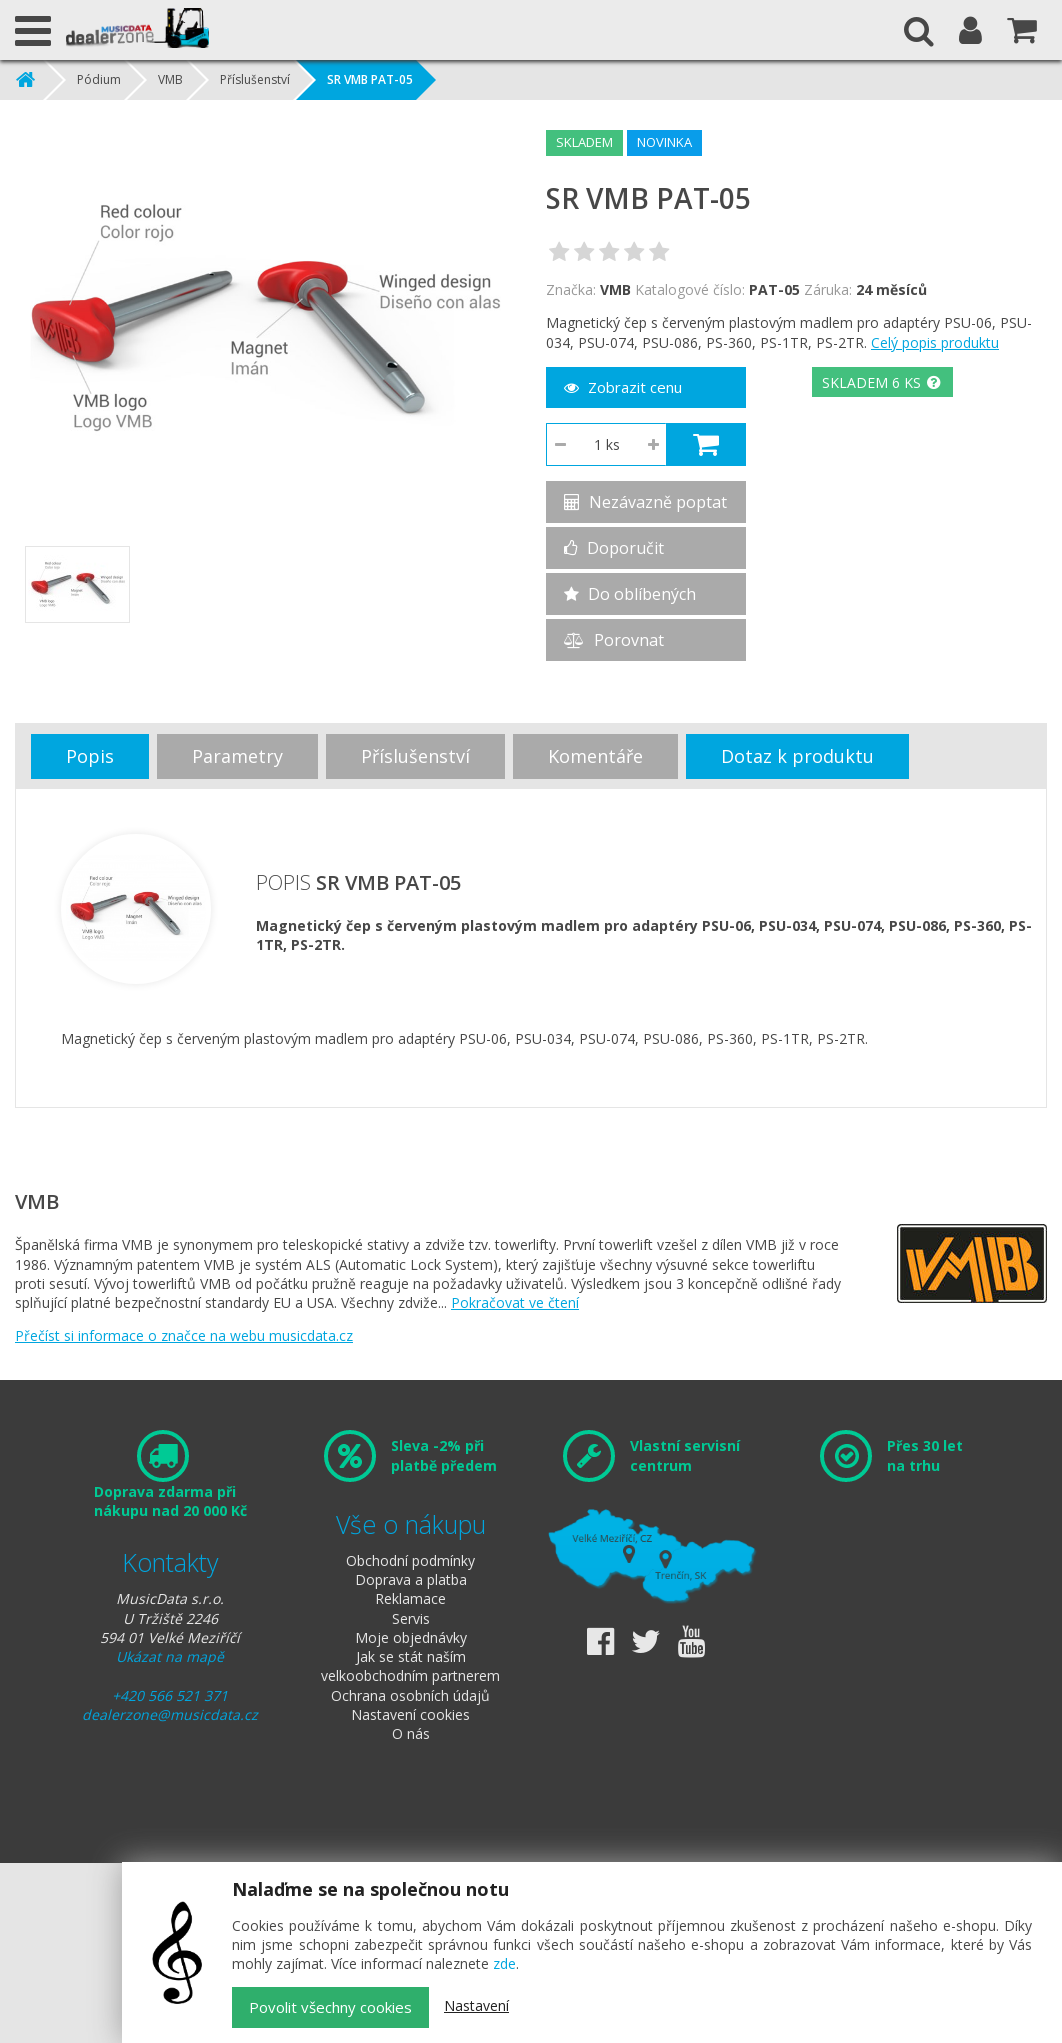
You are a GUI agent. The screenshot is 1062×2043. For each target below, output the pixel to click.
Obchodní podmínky (410, 1560)
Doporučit (614, 548)
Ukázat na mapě (170, 1656)
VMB (170, 79)
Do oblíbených (630, 594)
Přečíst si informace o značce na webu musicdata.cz (184, 1335)
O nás (411, 1733)
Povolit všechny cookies (330, 2007)
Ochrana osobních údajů (410, 1695)
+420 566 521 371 (170, 1695)
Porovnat (614, 640)
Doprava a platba (411, 1579)
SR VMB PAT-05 (370, 79)
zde (504, 1963)
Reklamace (410, 1598)
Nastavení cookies (410, 1714)
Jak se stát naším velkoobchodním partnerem (410, 1666)
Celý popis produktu (935, 342)
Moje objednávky (411, 1637)
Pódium (99, 79)
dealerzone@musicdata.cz (170, 1714)
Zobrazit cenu (623, 387)
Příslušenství (255, 79)
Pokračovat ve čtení (515, 1302)
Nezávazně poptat (645, 502)
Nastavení (476, 2005)
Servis (411, 1618)
